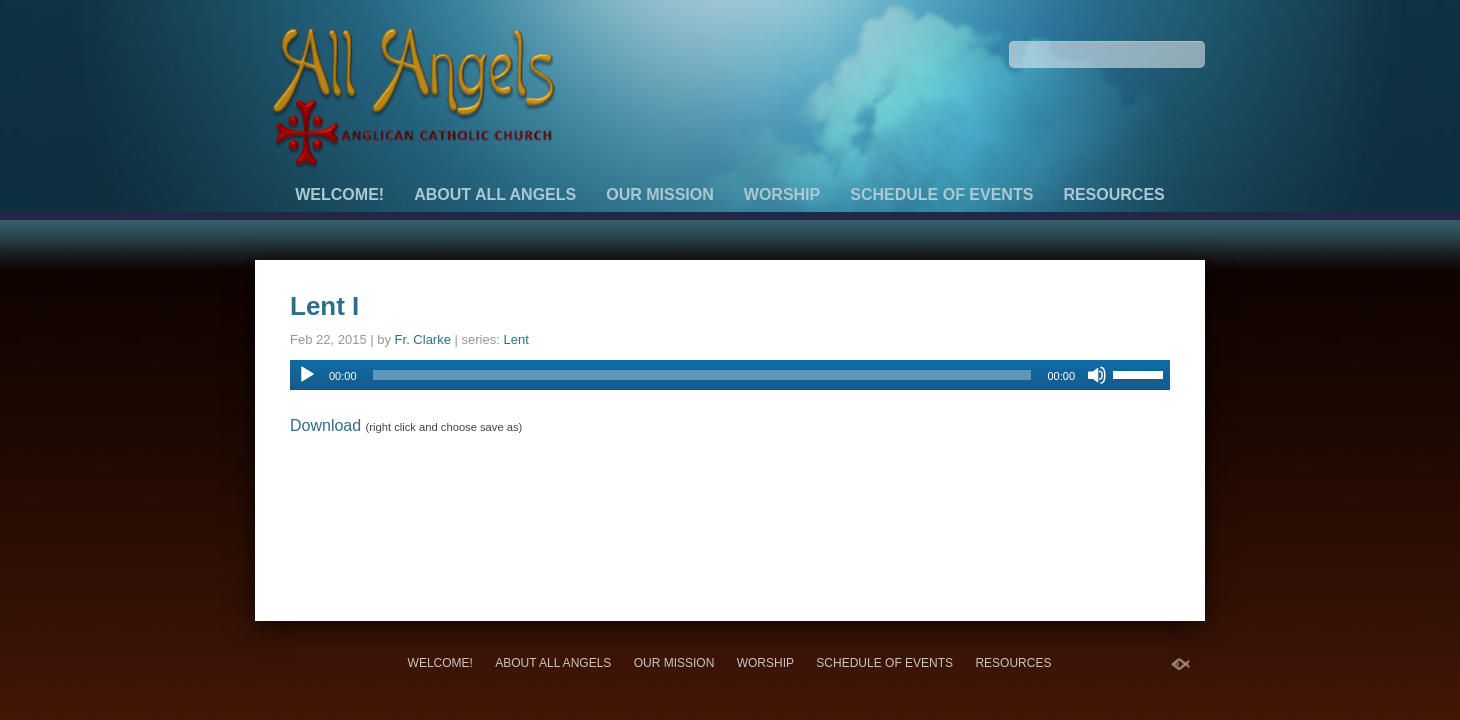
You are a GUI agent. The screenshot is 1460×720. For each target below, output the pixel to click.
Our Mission (660, 194)
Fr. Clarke (423, 339)
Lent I (324, 306)
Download (325, 425)
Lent (515, 339)
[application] (730, 375)
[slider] (702, 375)
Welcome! (339, 194)
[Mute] (1097, 375)
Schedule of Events (941, 194)
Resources (1113, 194)
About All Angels (495, 194)
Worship (782, 194)
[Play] (307, 375)
